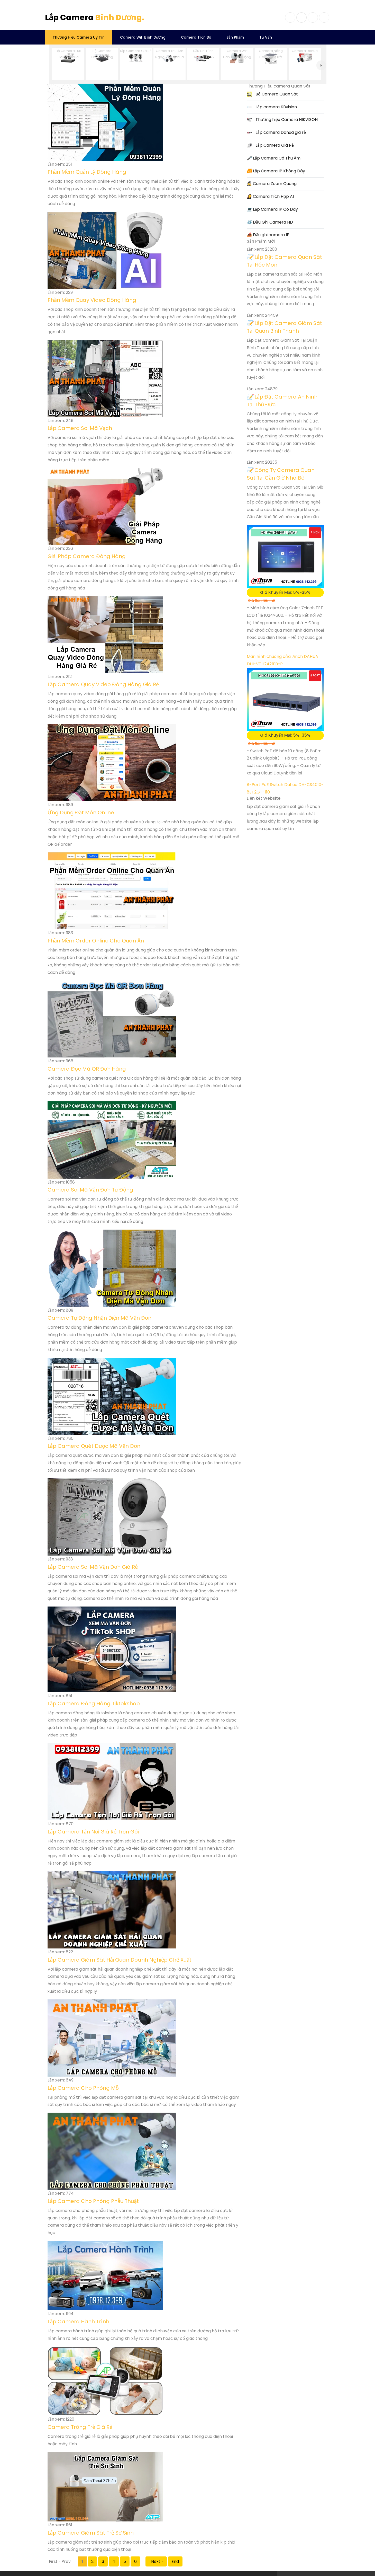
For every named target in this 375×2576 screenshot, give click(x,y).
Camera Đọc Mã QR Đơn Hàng (87, 1068)
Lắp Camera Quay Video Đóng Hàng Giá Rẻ (103, 684)
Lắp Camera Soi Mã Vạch (80, 428)
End (175, 2561)
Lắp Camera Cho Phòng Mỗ (83, 2088)
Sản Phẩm (235, 37)
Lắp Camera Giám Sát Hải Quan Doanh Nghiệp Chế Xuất (119, 1959)
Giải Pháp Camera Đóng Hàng (87, 556)
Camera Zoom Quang (272, 184)
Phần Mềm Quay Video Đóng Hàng (92, 300)
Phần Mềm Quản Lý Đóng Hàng (87, 171)
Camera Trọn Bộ (196, 37)
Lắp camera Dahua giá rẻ (276, 132)
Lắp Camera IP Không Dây (276, 171)
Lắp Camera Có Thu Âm (273, 158)
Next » (156, 2561)
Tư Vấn (265, 37)
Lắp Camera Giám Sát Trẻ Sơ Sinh (91, 2532)
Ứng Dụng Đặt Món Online (81, 812)
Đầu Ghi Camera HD (270, 222)
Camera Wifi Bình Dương (143, 37)
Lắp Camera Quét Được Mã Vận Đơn (94, 1446)
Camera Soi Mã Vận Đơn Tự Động (90, 1189)
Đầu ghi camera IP (268, 235)
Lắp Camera (94, 17)
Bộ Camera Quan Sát (272, 94)
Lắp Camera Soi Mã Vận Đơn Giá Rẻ (93, 1567)
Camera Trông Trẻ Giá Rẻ (80, 2427)
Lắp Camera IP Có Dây (272, 209)
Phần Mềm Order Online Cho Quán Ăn (96, 940)
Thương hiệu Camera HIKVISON (282, 119)
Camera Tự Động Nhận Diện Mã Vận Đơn (99, 1317)
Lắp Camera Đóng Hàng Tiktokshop (94, 1703)
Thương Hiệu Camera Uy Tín (79, 37)
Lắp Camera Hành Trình (78, 2321)
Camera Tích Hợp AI (270, 196)
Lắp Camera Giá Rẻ (270, 145)
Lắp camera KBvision (272, 107)
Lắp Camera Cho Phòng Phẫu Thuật (93, 2201)
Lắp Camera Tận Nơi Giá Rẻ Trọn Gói (93, 1831)
